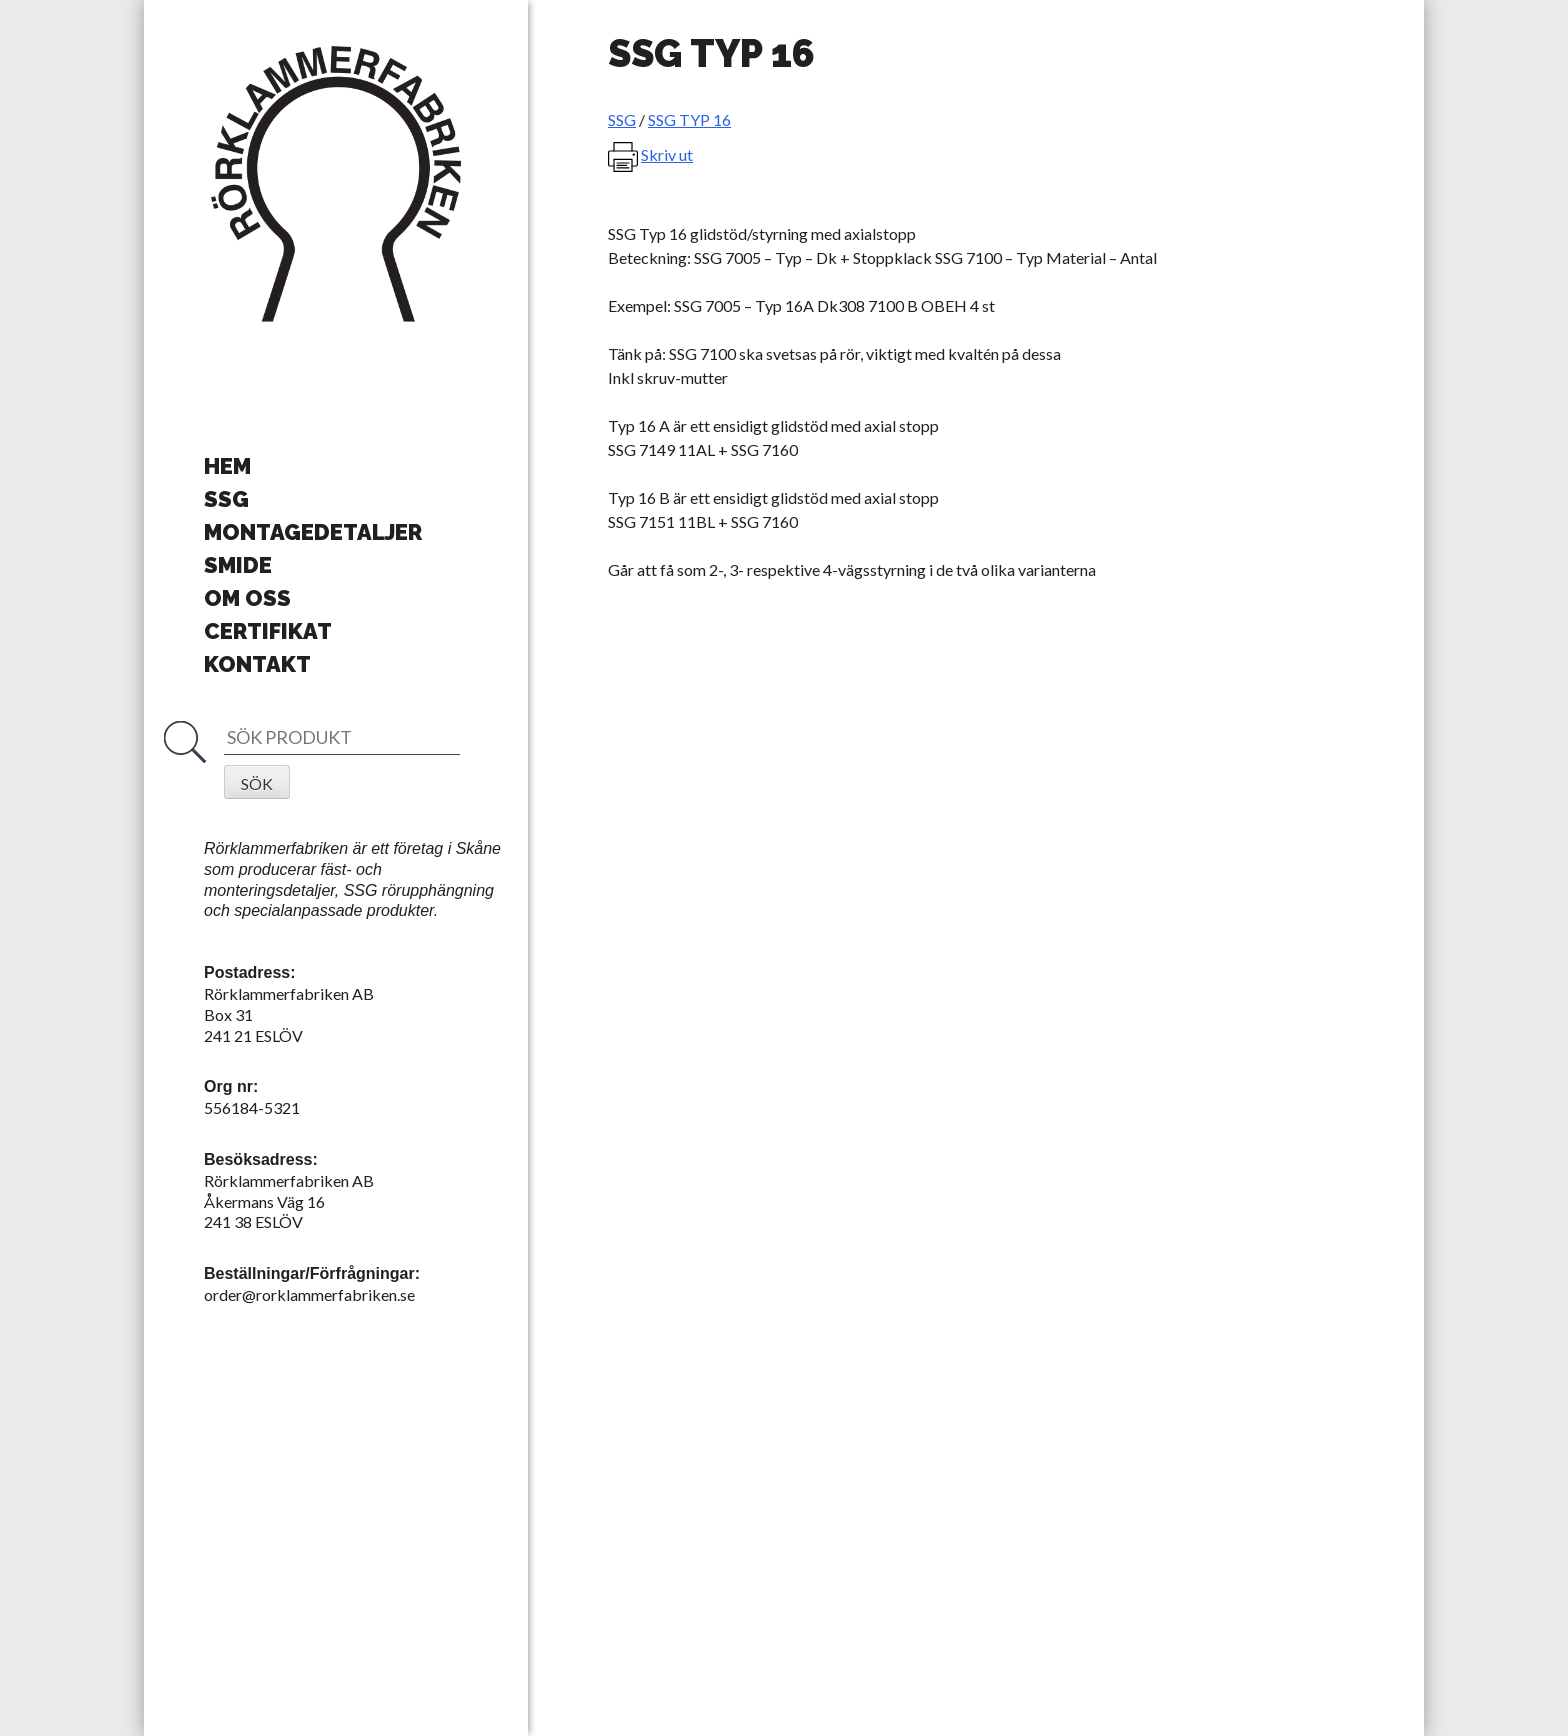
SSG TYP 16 (689, 119)
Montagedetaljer (313, 532)
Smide (238, 565)
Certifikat (268, 631)
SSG (226, 499)
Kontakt (257, 664)
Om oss (247, 598)
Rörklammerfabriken (336, 185)
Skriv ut (667, 154)
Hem (227, 466)
